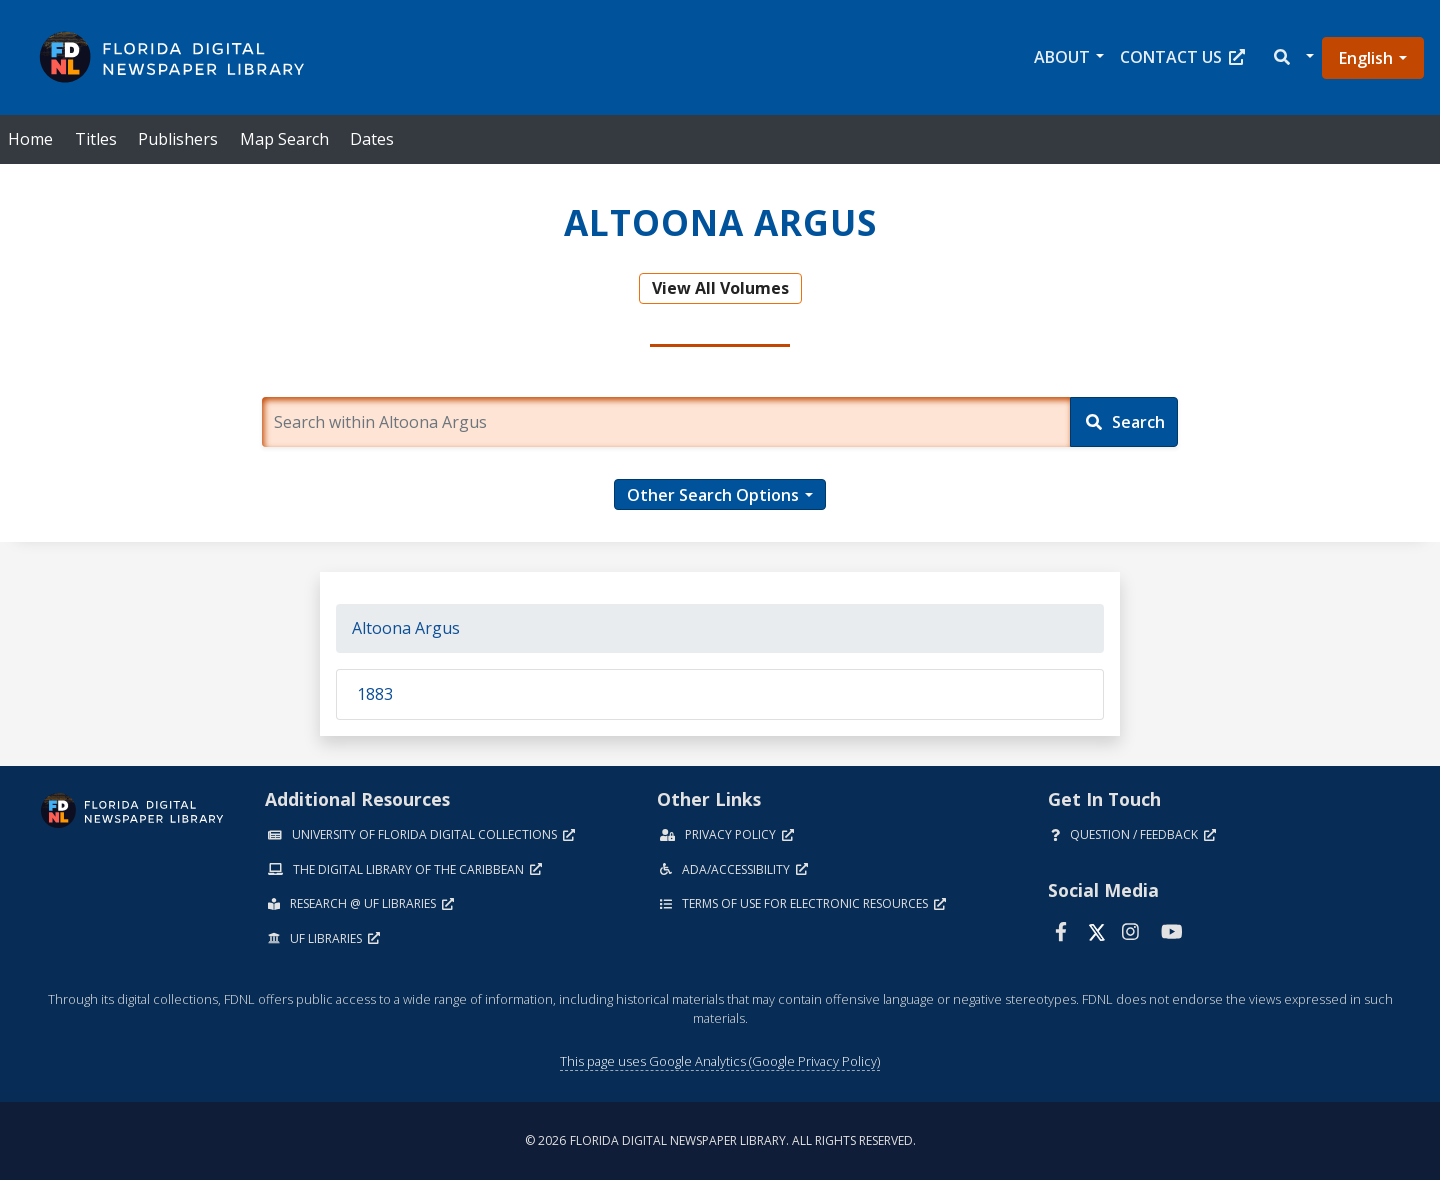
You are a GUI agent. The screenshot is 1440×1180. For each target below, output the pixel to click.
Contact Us (1182, 57)
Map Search (284, 139)
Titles (96, 139)
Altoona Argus (406, 628)
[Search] (1124, 422)
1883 (375, 694)
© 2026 (720, 1140)
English (1366, 58)
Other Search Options (713, 495)
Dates (372, 139)
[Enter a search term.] (666, 422)
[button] (1292, 57)
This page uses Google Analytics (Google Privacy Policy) (720, 1061)
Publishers (178, 139)
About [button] (1062, 57)
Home (30, 139)
